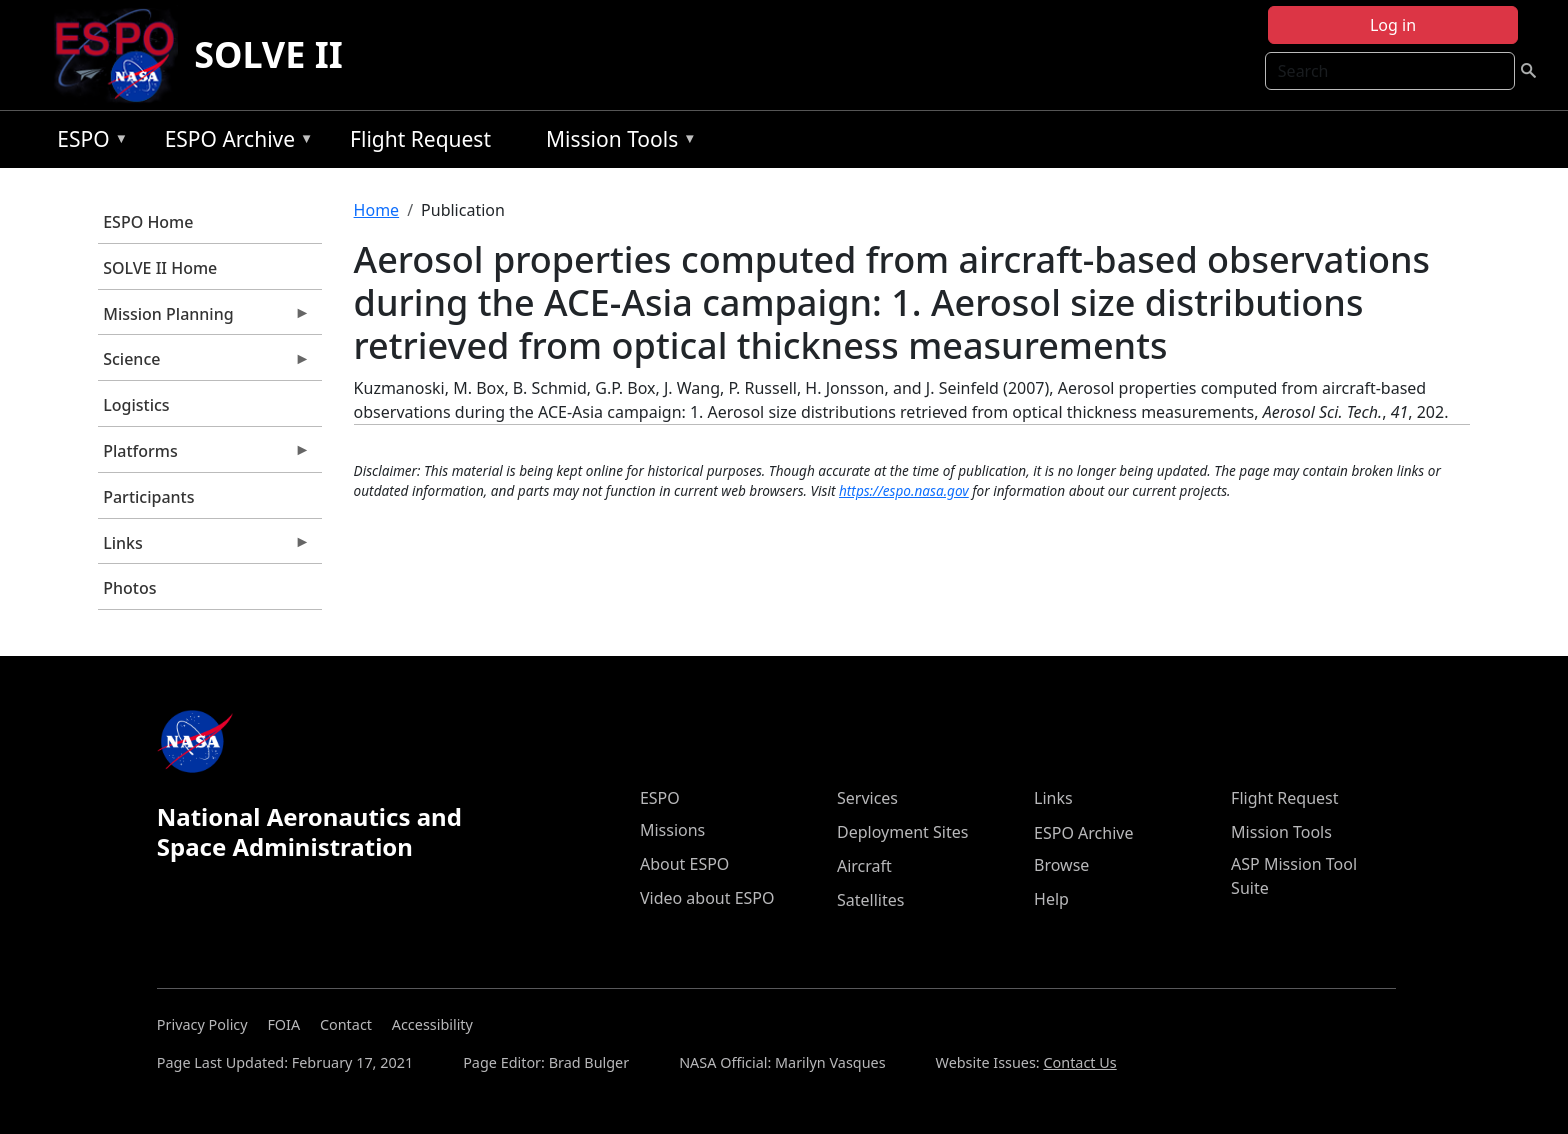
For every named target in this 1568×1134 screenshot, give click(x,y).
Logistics (136, 405)
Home (377, 210)
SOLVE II (268, 54)
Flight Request (420, 139)
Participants (148, 497)
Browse (1061, 865)
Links (204, 548)
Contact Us (1079, 1062)
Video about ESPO (707, 898)
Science (204, 364)
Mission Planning (204, 319)
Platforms (204, 456)
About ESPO (684, 864)
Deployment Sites (902, 832)
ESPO (87, 142)
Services (867, 798)
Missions (672, 830)
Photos (129, 588)
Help (1051, 899)
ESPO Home (148, 222)
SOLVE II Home (160, 268)
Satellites (870, 900)
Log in (1393, 25)
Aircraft (864, 866)
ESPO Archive (234, 142)
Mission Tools (616, 142)
